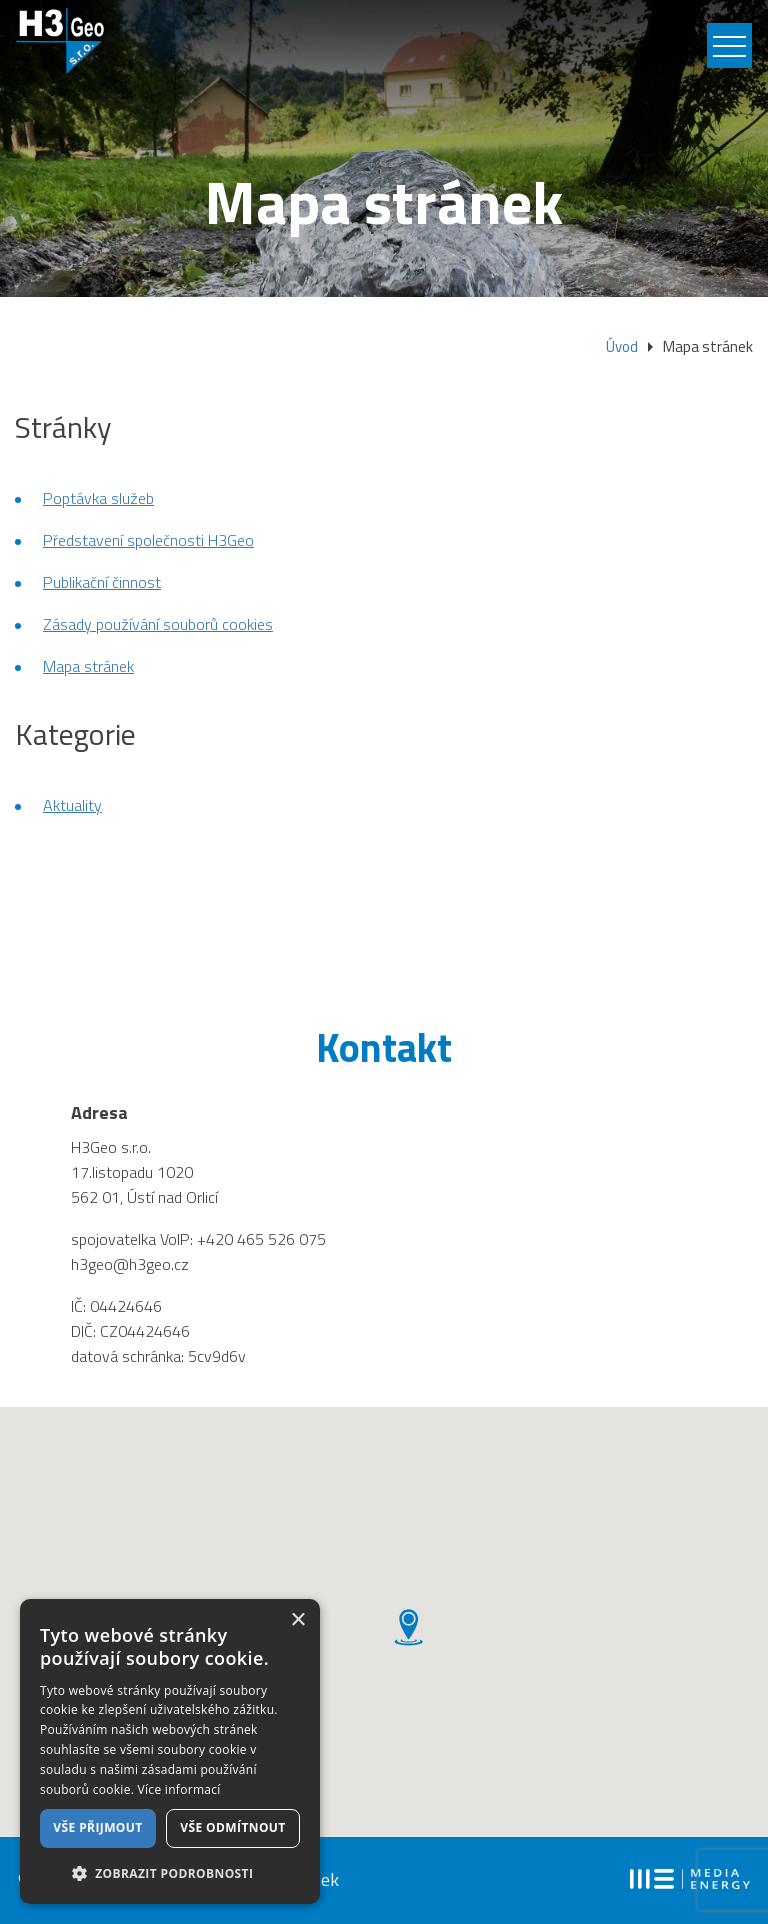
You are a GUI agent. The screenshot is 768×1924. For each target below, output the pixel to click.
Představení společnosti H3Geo (148, 542)
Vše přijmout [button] (97, 1827)
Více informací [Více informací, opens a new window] (179, 1789)
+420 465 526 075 (261, 1241)
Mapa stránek (88, 668)
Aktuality (72, 807)
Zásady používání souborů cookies (158, 626)
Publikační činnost (102, 584)
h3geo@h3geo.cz (130, 1266)
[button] (170, 1872)
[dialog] (170, 1751)
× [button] (297, 1620)
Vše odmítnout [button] (232, 1827)
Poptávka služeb (98, 500)
